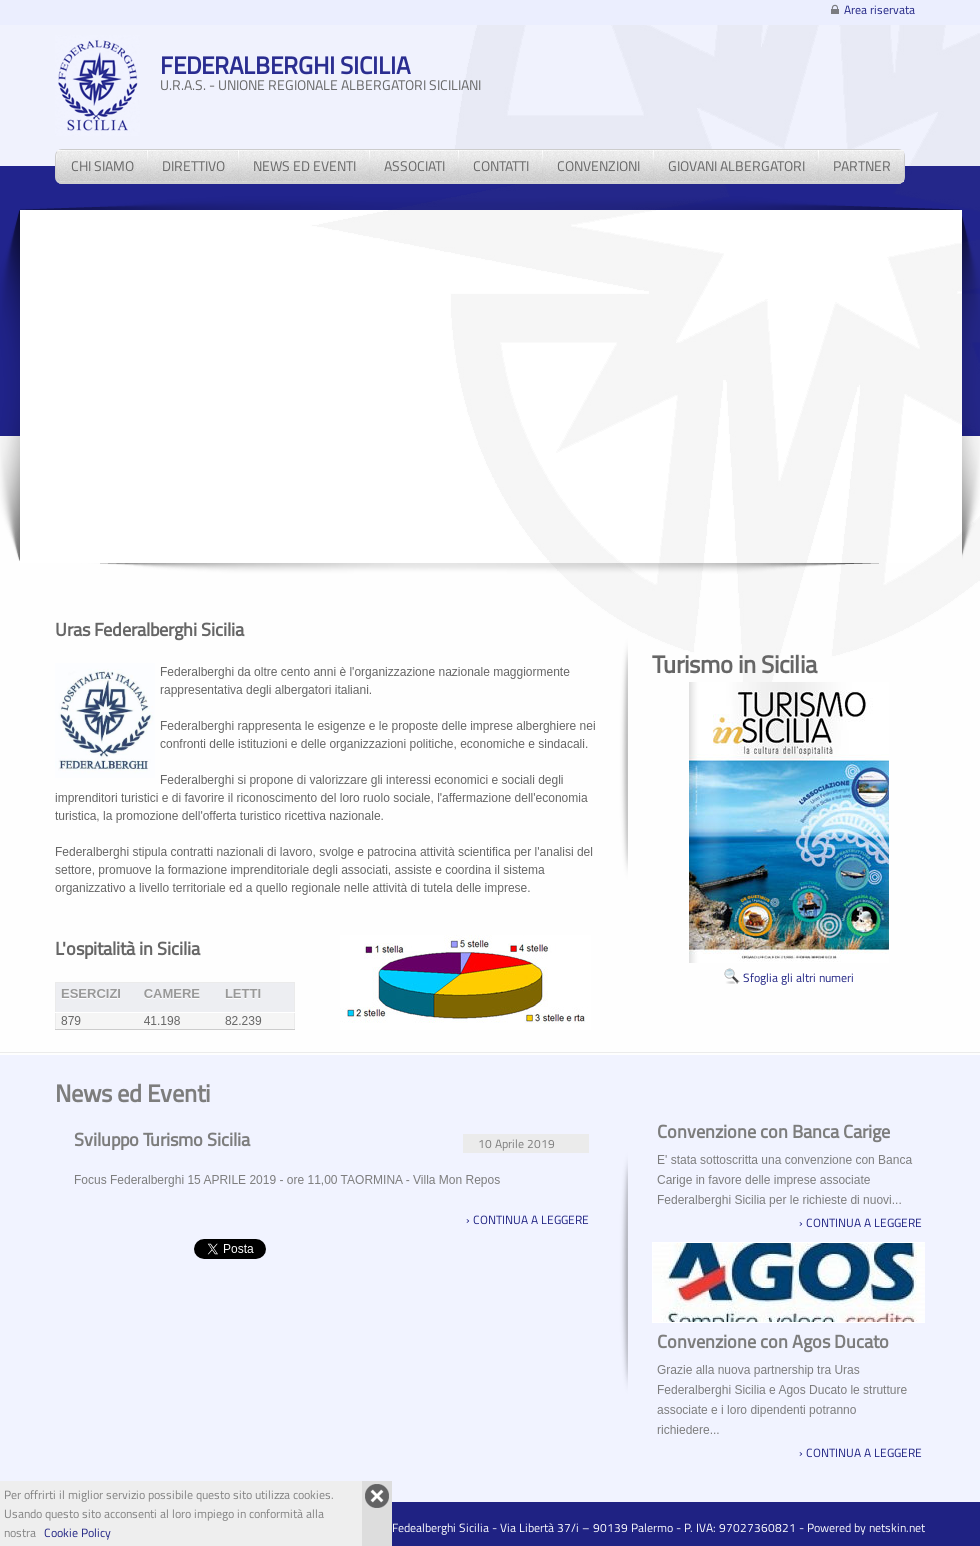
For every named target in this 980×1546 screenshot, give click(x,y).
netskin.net (897, 1527)
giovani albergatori (736, 165)
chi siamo (102, 165)
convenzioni (598, 165)
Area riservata (879, 9)
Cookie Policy (77, 1532)
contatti (501, 165)
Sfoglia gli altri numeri (789, 977)
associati (414, 165)
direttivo (193, 165)
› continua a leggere (527, 1219)
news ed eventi (304, 165)
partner (862, 165)
